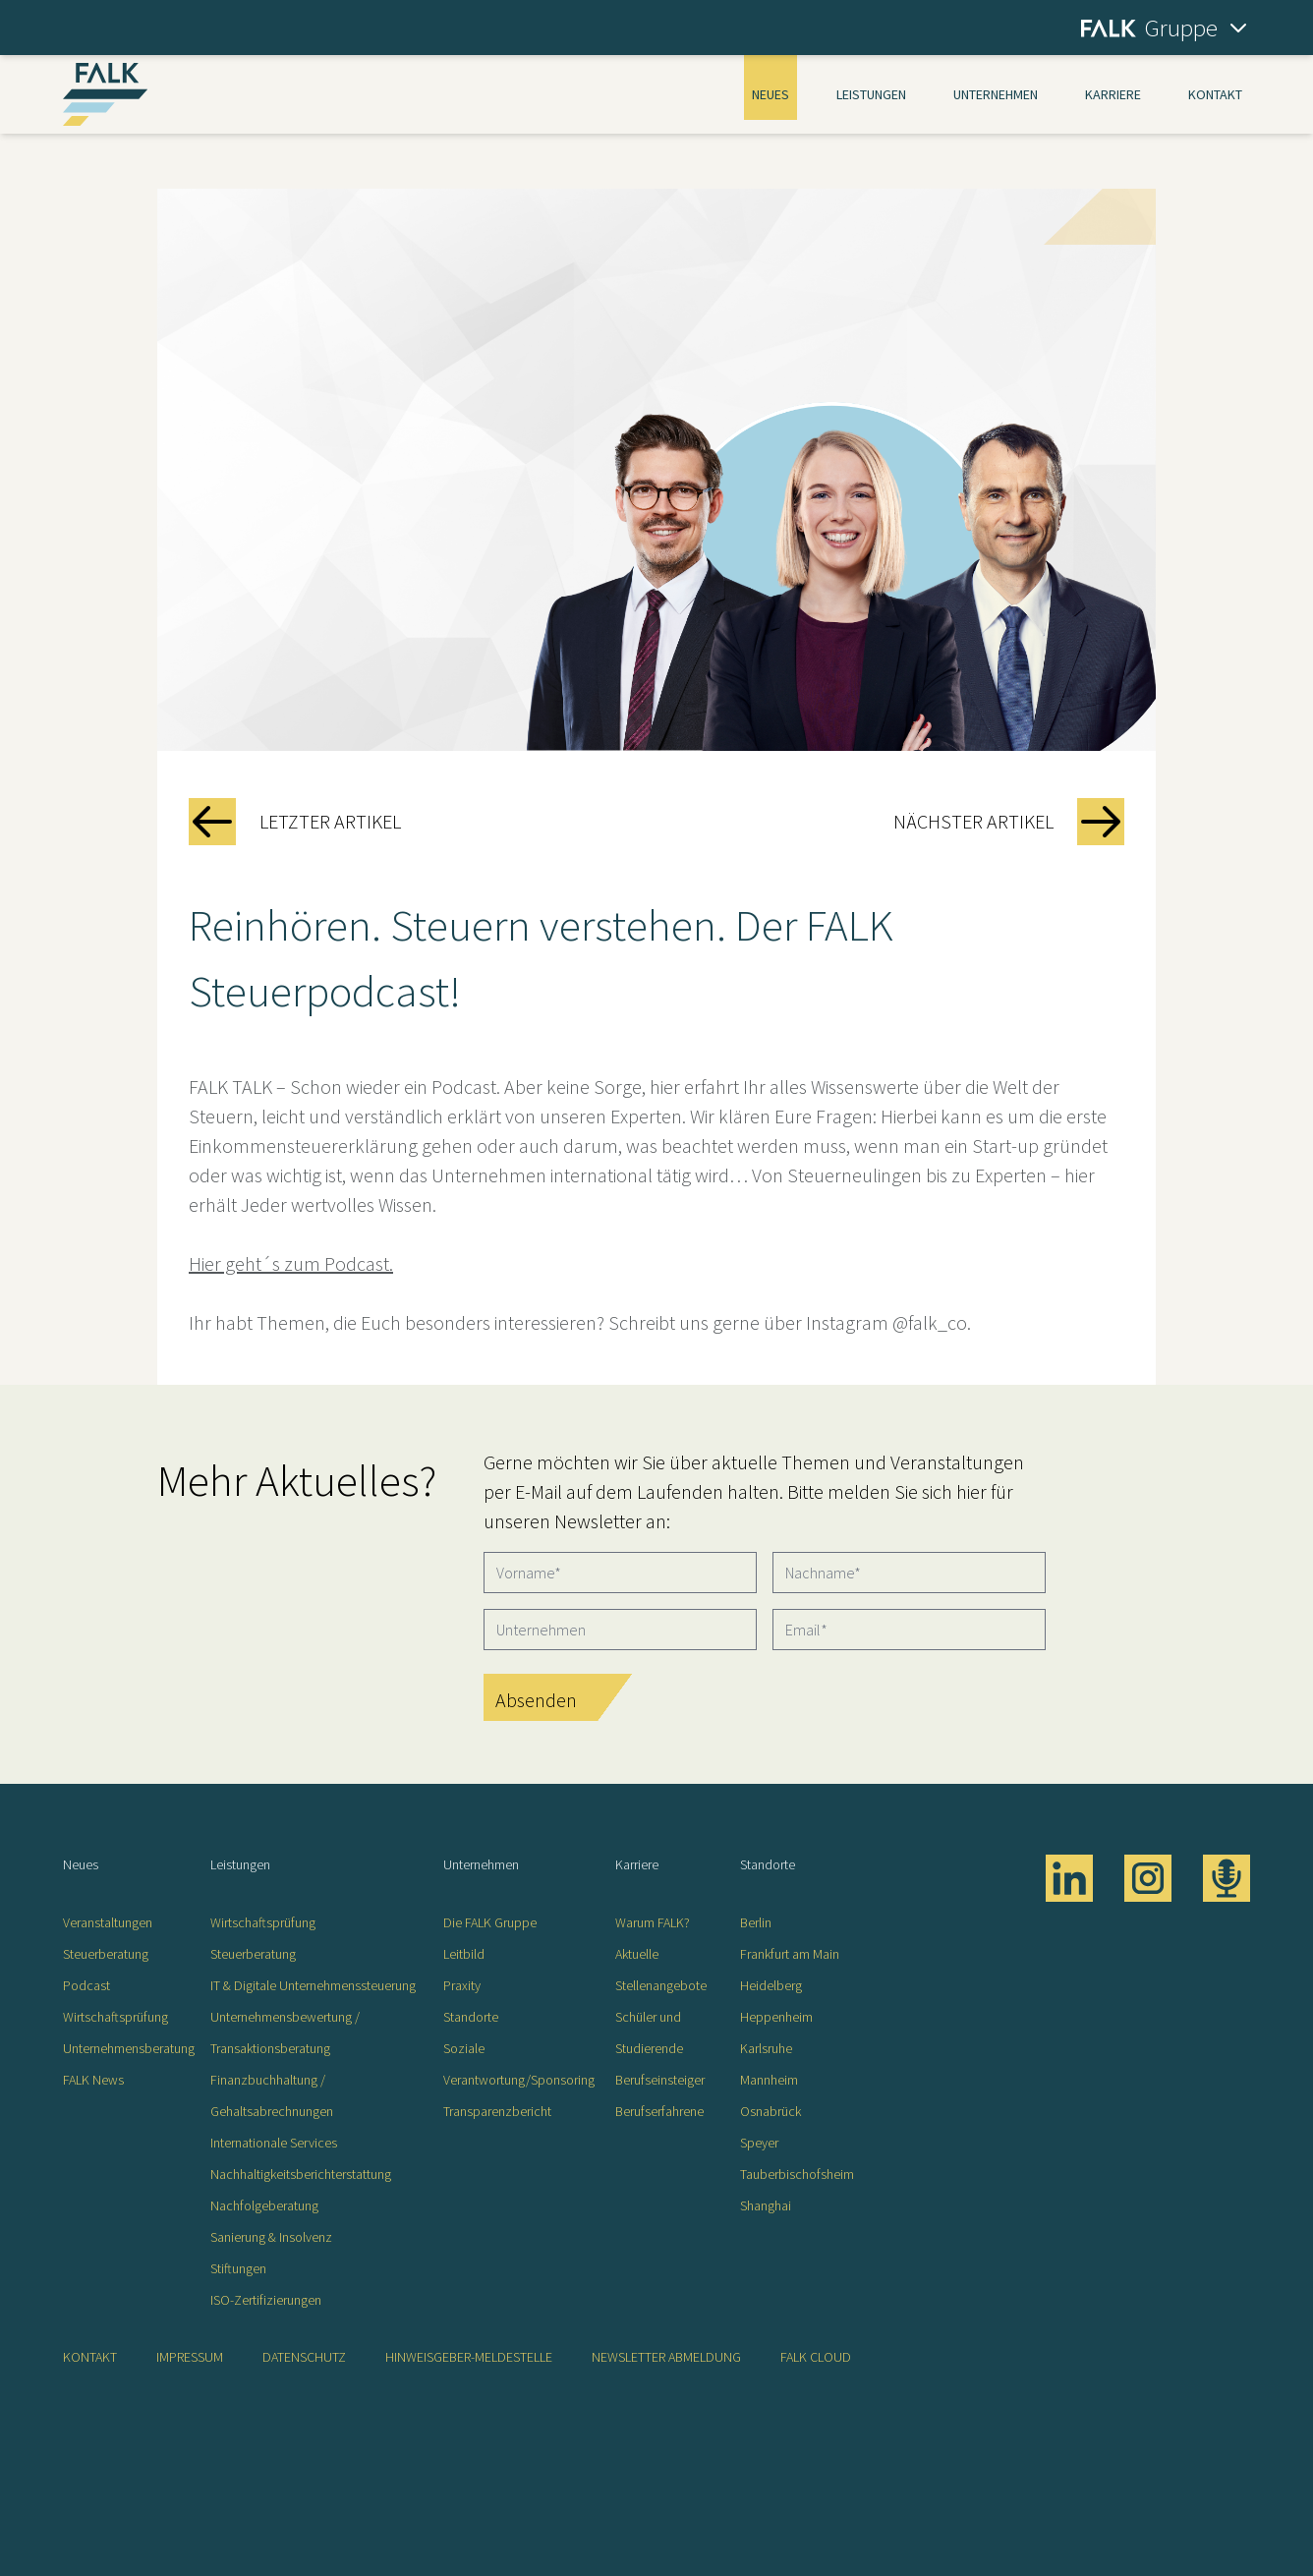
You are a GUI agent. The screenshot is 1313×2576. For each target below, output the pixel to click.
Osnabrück (770, 2111)
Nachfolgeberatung (264, 2205)
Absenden (536, 1700)
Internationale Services (273, 2142)
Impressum (189, 2357)
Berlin (755, 1922)
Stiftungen (238, 2268)
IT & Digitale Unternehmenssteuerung (313, 1985)
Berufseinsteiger (660, 2080)
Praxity (462, 1985)
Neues (770, 94)
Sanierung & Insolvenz (271, 2237)
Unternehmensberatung (129, 2048)
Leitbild (464, 1954)
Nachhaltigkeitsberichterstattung (300, 2174)
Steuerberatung (105, 1954)
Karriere (1113, 94)
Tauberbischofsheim (797, 2174)
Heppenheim (776, 2017)
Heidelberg (771, 1985)
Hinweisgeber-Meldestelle (468, 2357)
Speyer (759, 2142)
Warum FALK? (652, 1922)
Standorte (470, 2017)
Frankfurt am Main (789, 1954)
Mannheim (769, 2080)
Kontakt (1215, 94)
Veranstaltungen (107, 1922)
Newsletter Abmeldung (666, 2357)
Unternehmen (995, 94)
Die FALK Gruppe (490, 1922)
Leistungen (871, 94)
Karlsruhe (766, 2048)
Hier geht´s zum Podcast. (291, 1263)
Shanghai (765, 2205)
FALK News (93, 2080)
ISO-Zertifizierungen (265, 2300)
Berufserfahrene (659, 2111)
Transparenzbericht (497, 2111)
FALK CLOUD (815, 2357)
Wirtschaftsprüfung (115, 2017)
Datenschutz (304, 2357)
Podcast (86, 1985)
